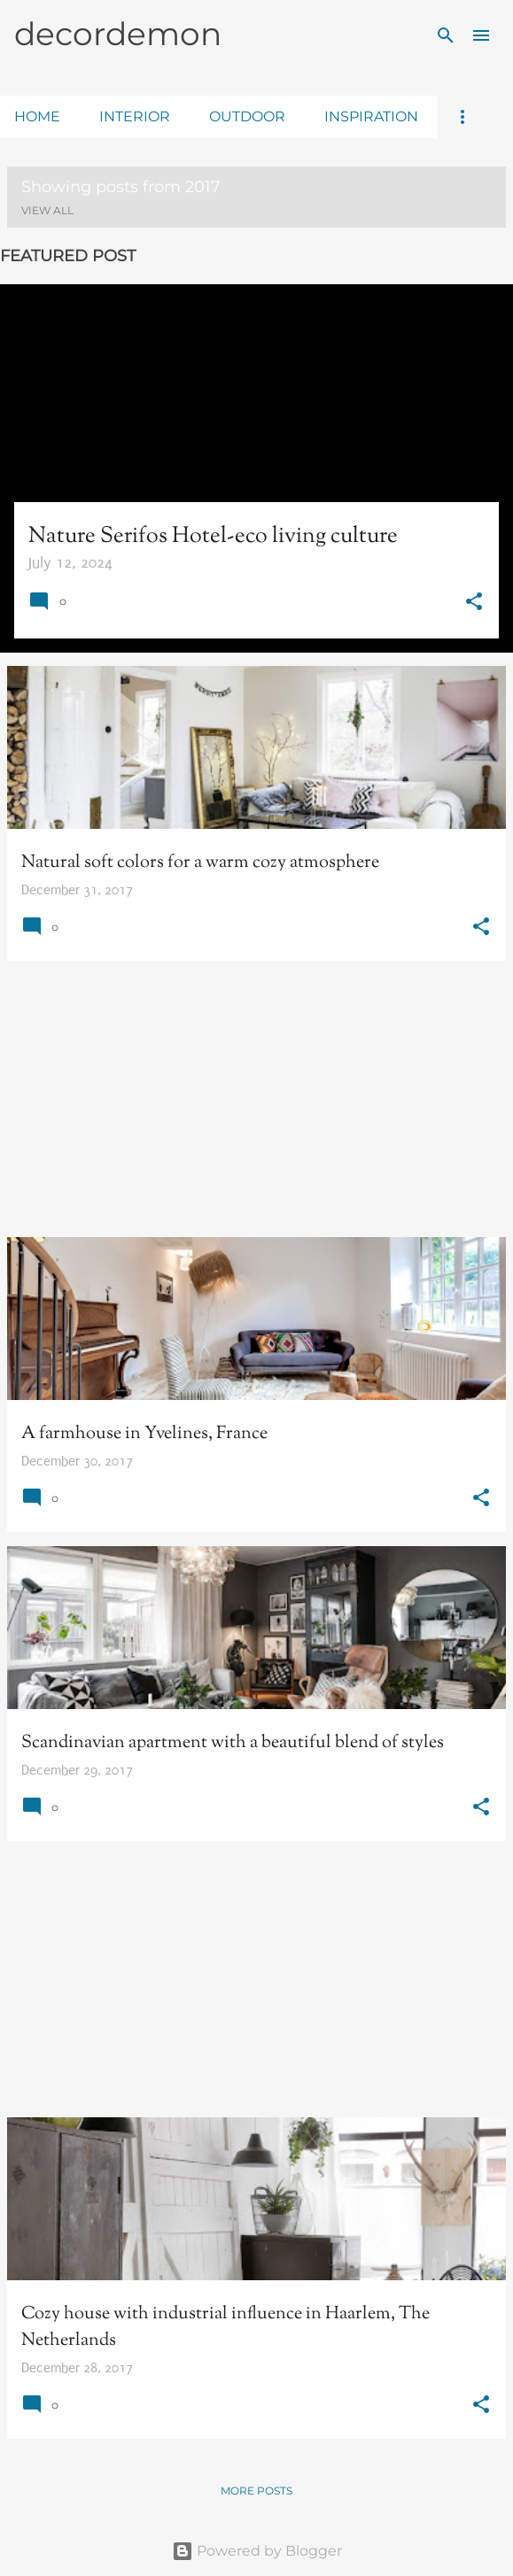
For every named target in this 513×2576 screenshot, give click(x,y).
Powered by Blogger (257, 2550)
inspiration (371, 116)
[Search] (445, 35)
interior (134, 116)
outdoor (247, 116)
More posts (256, 2490)
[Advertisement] (256, 1099)
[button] (474, 604)
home (37, 116)
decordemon (118, 33)
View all (47, 210)
